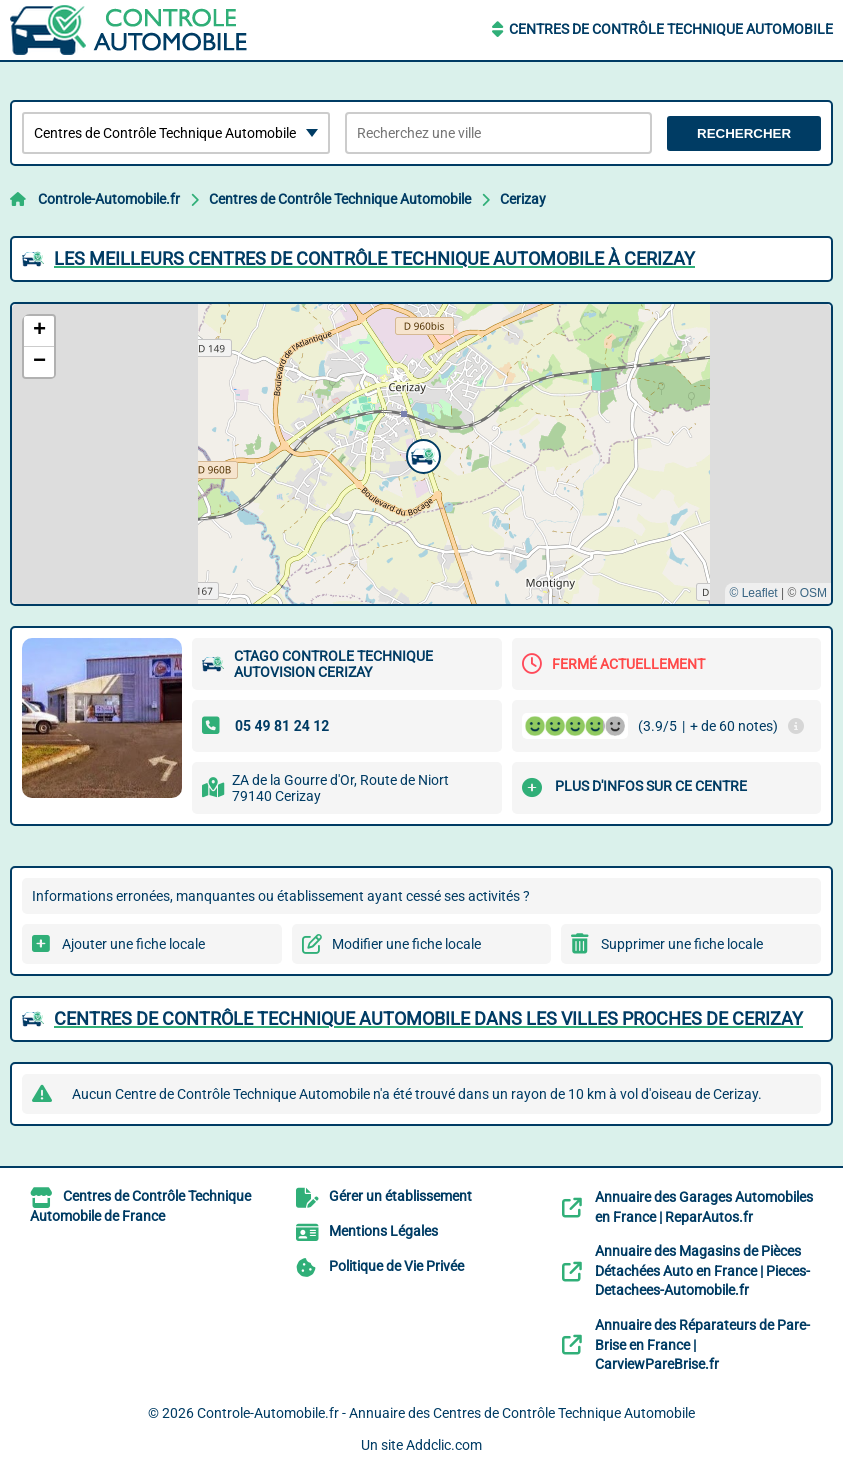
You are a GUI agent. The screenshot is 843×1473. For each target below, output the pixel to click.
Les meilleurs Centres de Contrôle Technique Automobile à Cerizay (374, 258)
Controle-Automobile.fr (109, 199)
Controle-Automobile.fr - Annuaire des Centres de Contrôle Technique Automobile (446, 1413)
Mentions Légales (383, 1231)
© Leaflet (753, 593)
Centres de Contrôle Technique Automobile (671, 29)
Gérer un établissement (400, 1196)
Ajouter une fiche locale (133, 944)
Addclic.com (444, 1445)
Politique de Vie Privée (396, 1266)
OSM (813, 593)
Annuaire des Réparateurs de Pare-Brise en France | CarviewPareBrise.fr (702, 1344)
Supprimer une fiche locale (682, 944)
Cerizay (523, 199)
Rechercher (744, 133)
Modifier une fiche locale (406, 944)
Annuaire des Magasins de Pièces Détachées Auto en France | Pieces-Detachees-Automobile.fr (702, 1270)
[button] (421, 454)
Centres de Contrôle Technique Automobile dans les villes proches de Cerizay (428, 1018)
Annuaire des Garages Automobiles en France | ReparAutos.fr (704, 1207)
